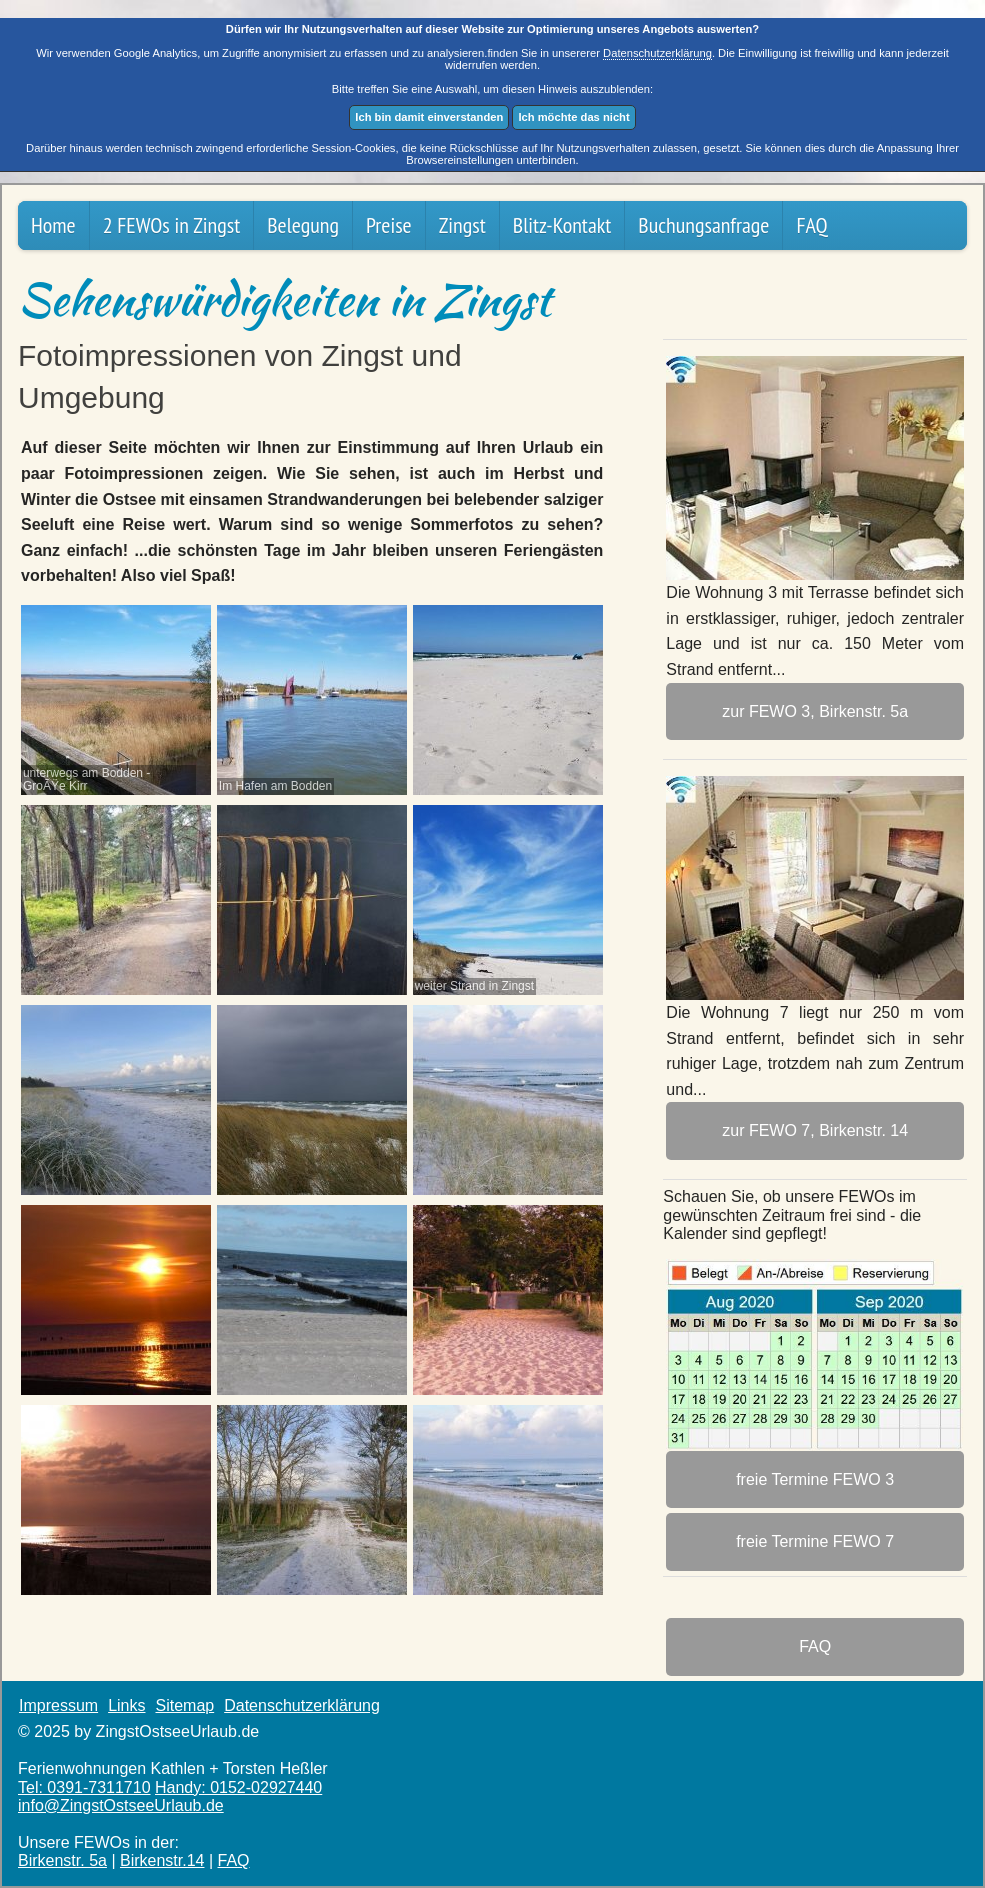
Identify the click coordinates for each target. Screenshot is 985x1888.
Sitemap (184, 1705)
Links (126, 1705)
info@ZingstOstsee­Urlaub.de (121, 1805)
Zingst (462, 225)
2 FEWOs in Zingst (172, 225)
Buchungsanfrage (703, 225)
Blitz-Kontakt (562, 225)
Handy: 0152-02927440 (238, 1787)
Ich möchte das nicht (573, 117)
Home (53, 225)
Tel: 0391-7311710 (84, 1787)
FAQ (811, 225)
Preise (389, 225)
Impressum (58, 1705)
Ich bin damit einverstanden (429, 117)
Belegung (303, 225)
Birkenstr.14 (162, 1860)
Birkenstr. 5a (62, 1860)
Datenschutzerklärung (657, 53)
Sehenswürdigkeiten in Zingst (284, 299)
